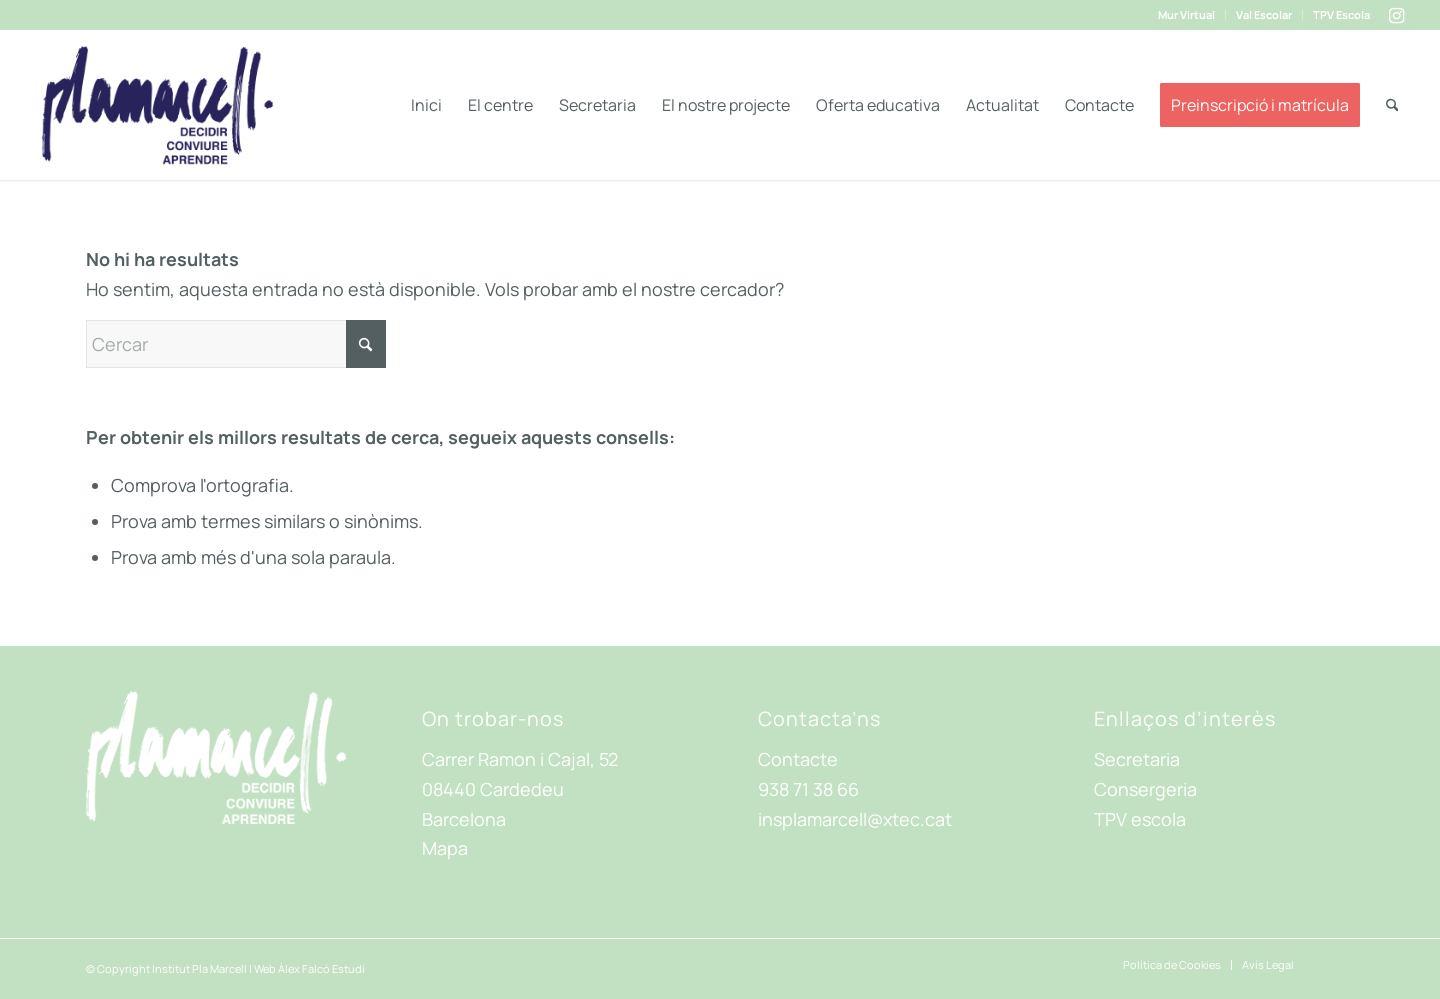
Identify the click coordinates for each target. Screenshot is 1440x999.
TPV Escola (1341, 14)
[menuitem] (1187, 15)
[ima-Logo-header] (157, 105)
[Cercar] (1392, 105)
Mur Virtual (1186, 14)
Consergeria (1145, 789)
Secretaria (1137, 759)
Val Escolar (1264, 14)
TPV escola (1140, 819)
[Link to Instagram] (1396, 15)
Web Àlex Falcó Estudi (309, 968)
